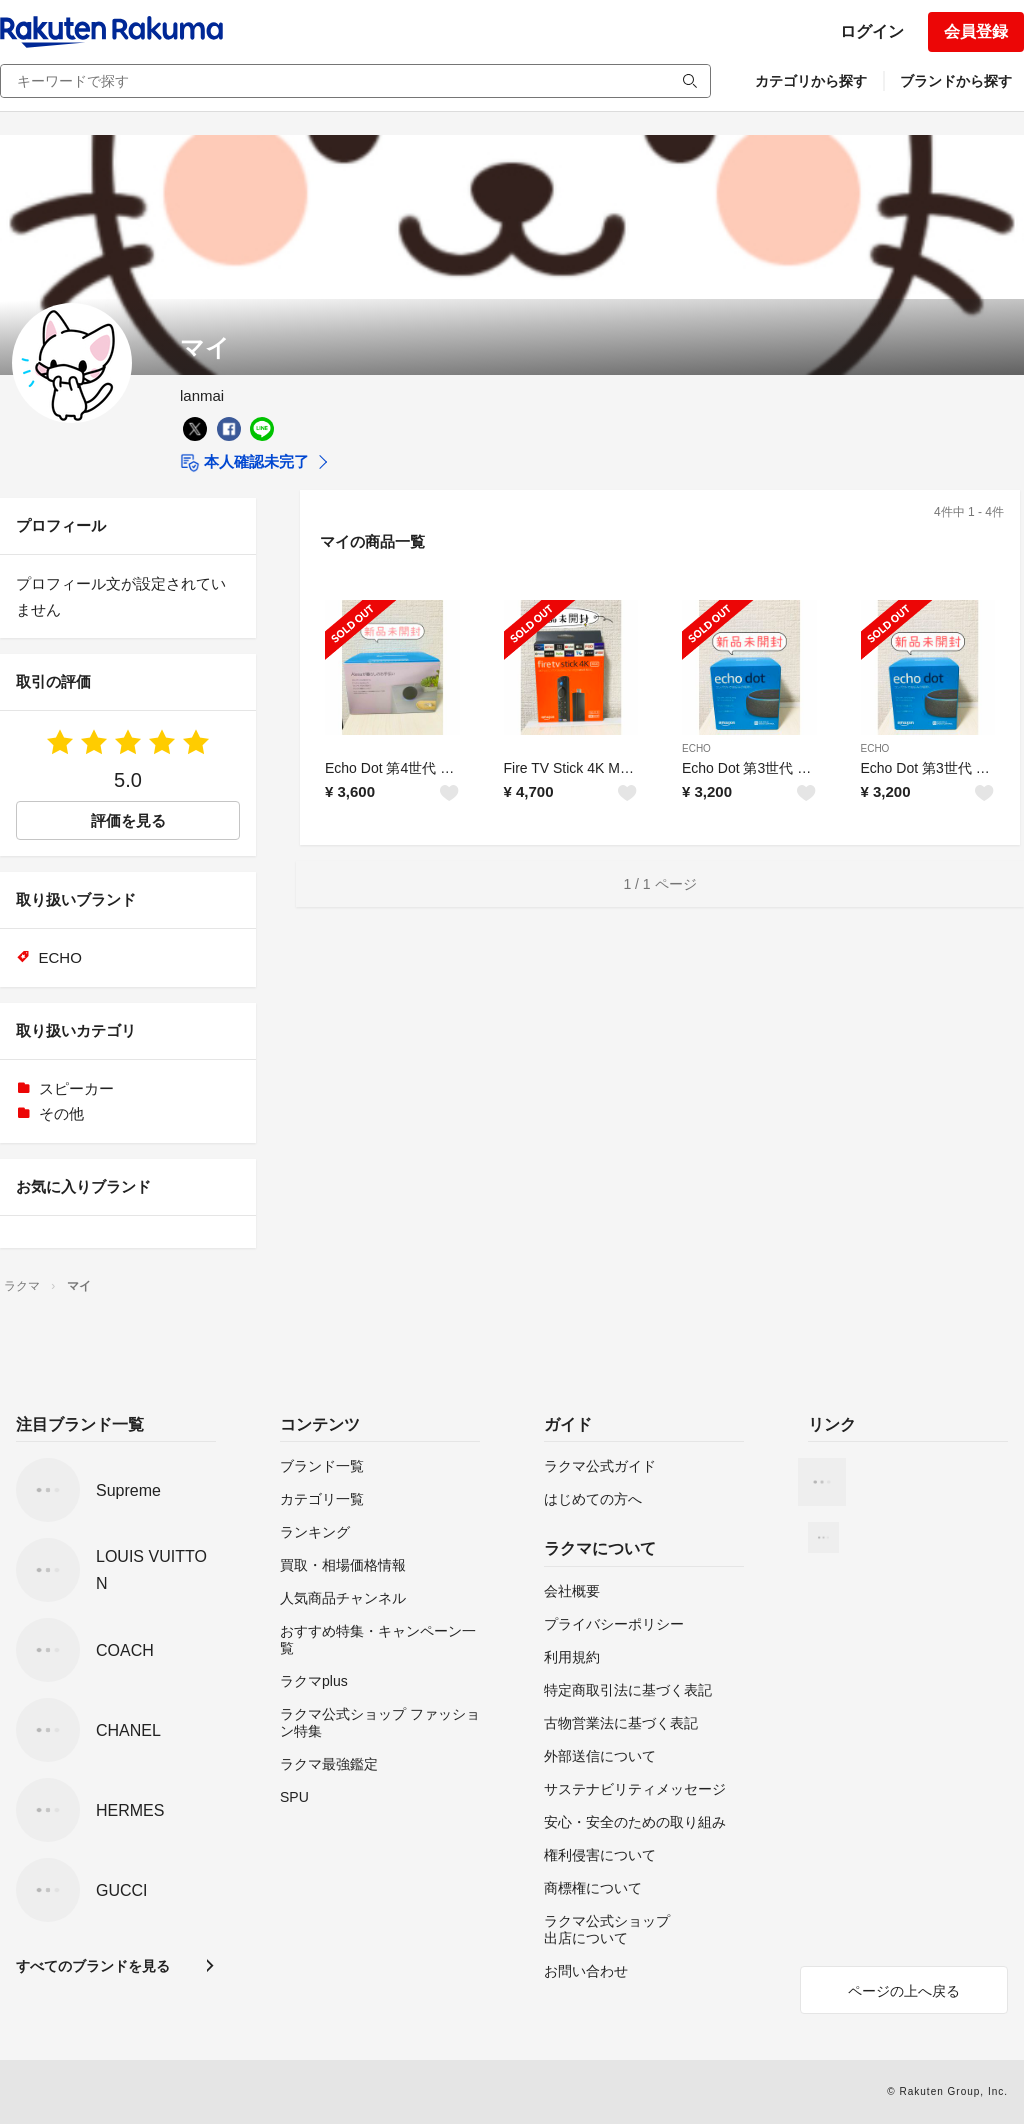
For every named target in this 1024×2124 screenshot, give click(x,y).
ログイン (872, 31)
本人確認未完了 (244, 463)
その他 (61, 1113)
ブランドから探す (956, 81)
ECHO (696, 748)
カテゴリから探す (811, 81)
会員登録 (976, 31)
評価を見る (128, 820)
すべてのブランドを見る (93, 1966)
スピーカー (76, 1088)
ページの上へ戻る (904, 1991)
